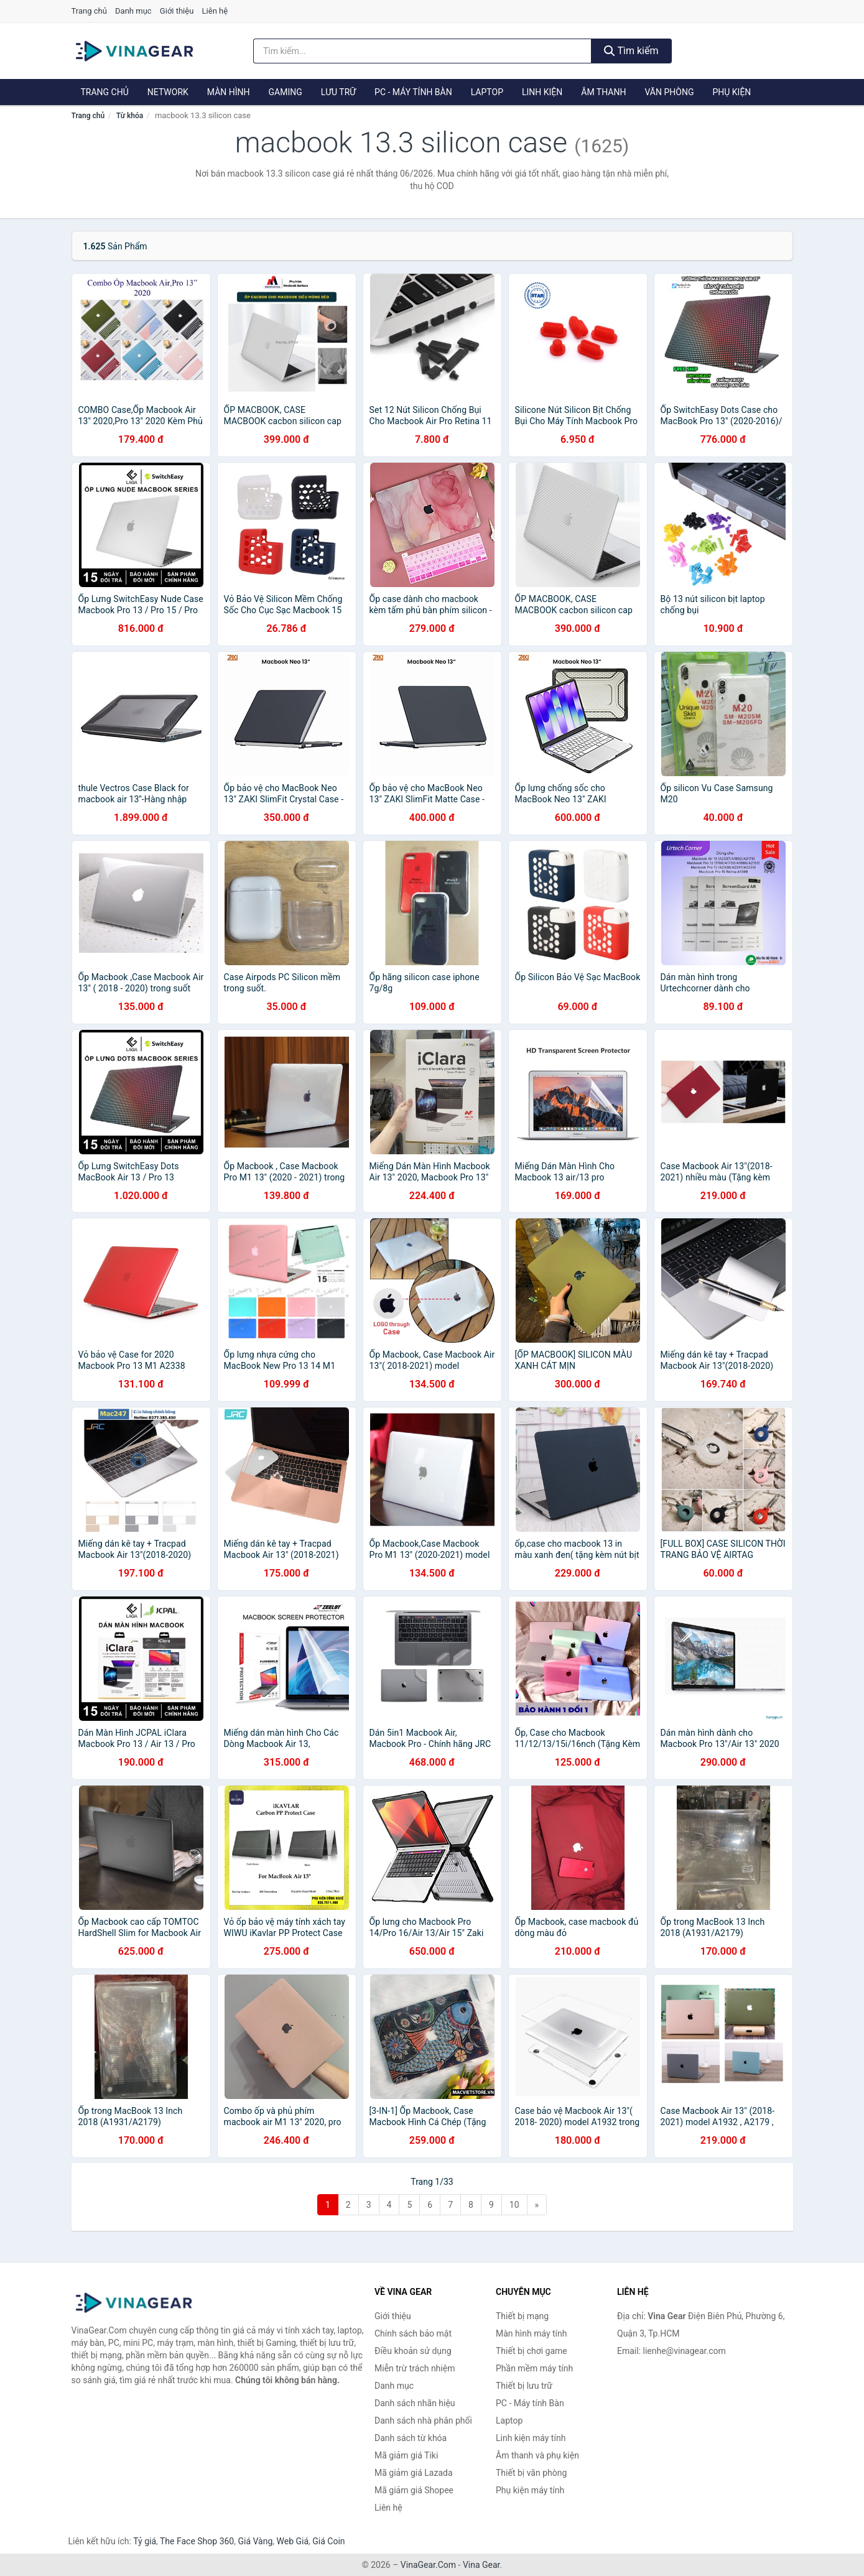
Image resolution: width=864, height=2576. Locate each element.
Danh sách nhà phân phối (423, 2420)
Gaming (285, 92)
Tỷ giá (144, 2541)
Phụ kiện (731, 92)
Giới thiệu (176, 11)
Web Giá (293, 2541)
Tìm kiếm (631, 51)
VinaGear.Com (428, 2565)
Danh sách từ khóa (410, 2438)
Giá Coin (328, 2541)
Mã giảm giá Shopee (413, 2490)
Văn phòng (669, 92)
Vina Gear (481, 2565)
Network (167, 92)
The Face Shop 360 (197, 2541)
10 (514, 2205)
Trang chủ (89, 11)
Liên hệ (215, 11)
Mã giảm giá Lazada (413, 2473)
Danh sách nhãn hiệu (414, 2403)
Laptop (487, 92)
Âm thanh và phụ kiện (537, 2455)
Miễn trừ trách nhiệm (414, 2368)
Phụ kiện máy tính (530, 2490)
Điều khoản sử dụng (413, 2351)
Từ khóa (129, 115)
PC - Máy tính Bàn (413, 92)
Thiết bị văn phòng (531, 2473)
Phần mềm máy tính (534, 2368)
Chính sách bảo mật (413, 2333)
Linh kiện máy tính (530, 2438)
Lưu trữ (338, 92)
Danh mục (133, 11)
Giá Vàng (255, 2541)
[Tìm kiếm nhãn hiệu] (422, 51)
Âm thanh (603, 92)
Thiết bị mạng (522, 2316)
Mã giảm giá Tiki (406, 2455)
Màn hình (228, 92)
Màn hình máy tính (531, 2333)
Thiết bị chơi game (531, 2351)
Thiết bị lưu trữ (524, 2386)
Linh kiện (542, 92)
